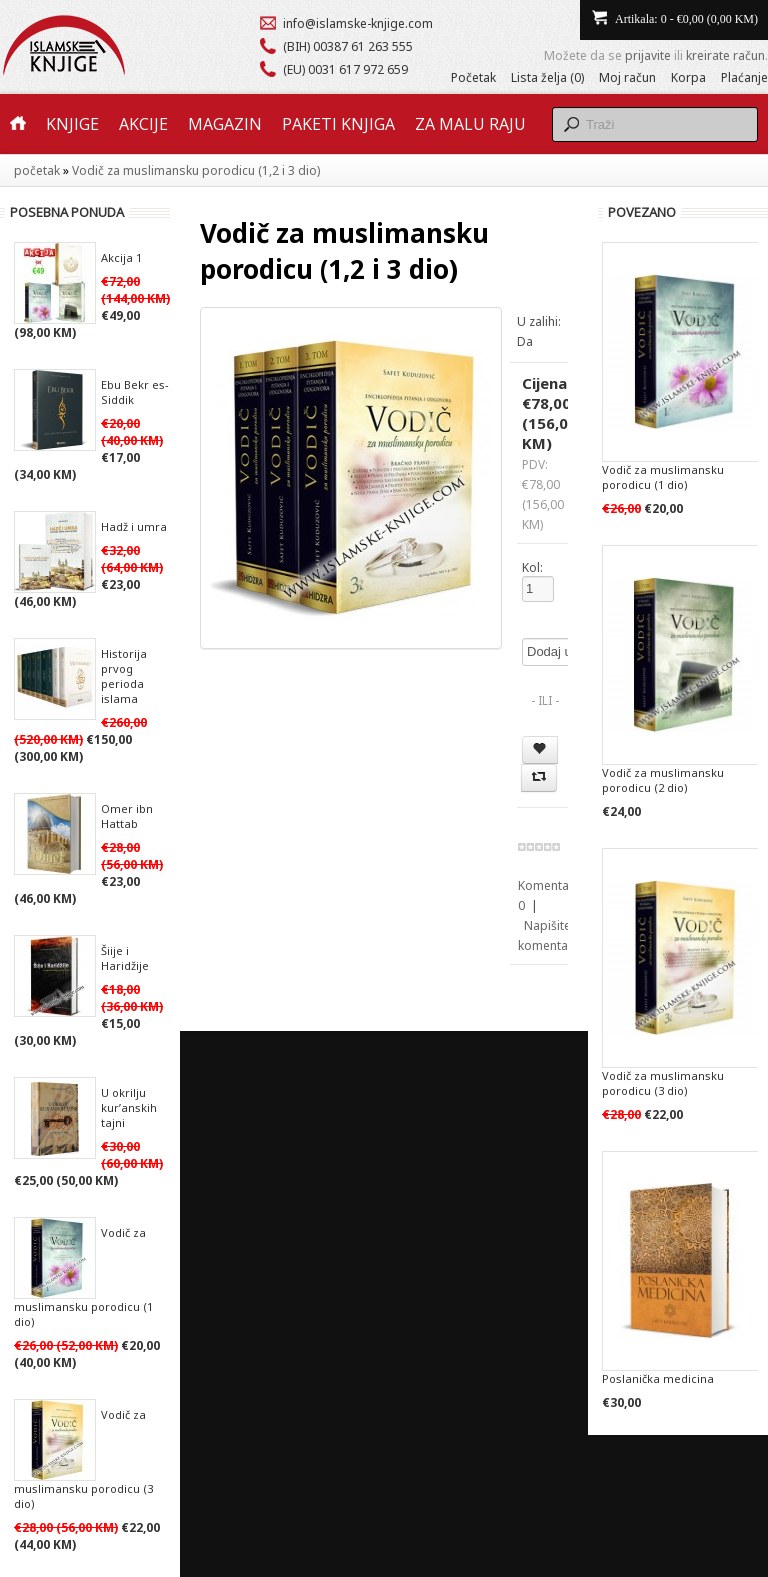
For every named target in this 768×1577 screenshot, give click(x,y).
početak (37, 170)
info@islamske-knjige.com (358, 23)
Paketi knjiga (338, 124)
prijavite (648, 55)
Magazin (225, 124)
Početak (473, 77)
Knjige (72, 124)
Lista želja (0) (547, 77)
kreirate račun (725, 55)
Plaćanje (744, 77)
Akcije (143, 124)
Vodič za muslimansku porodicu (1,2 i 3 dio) (196, 170)
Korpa (688, 77)
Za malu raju (470, 124)
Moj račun (627, 77)
